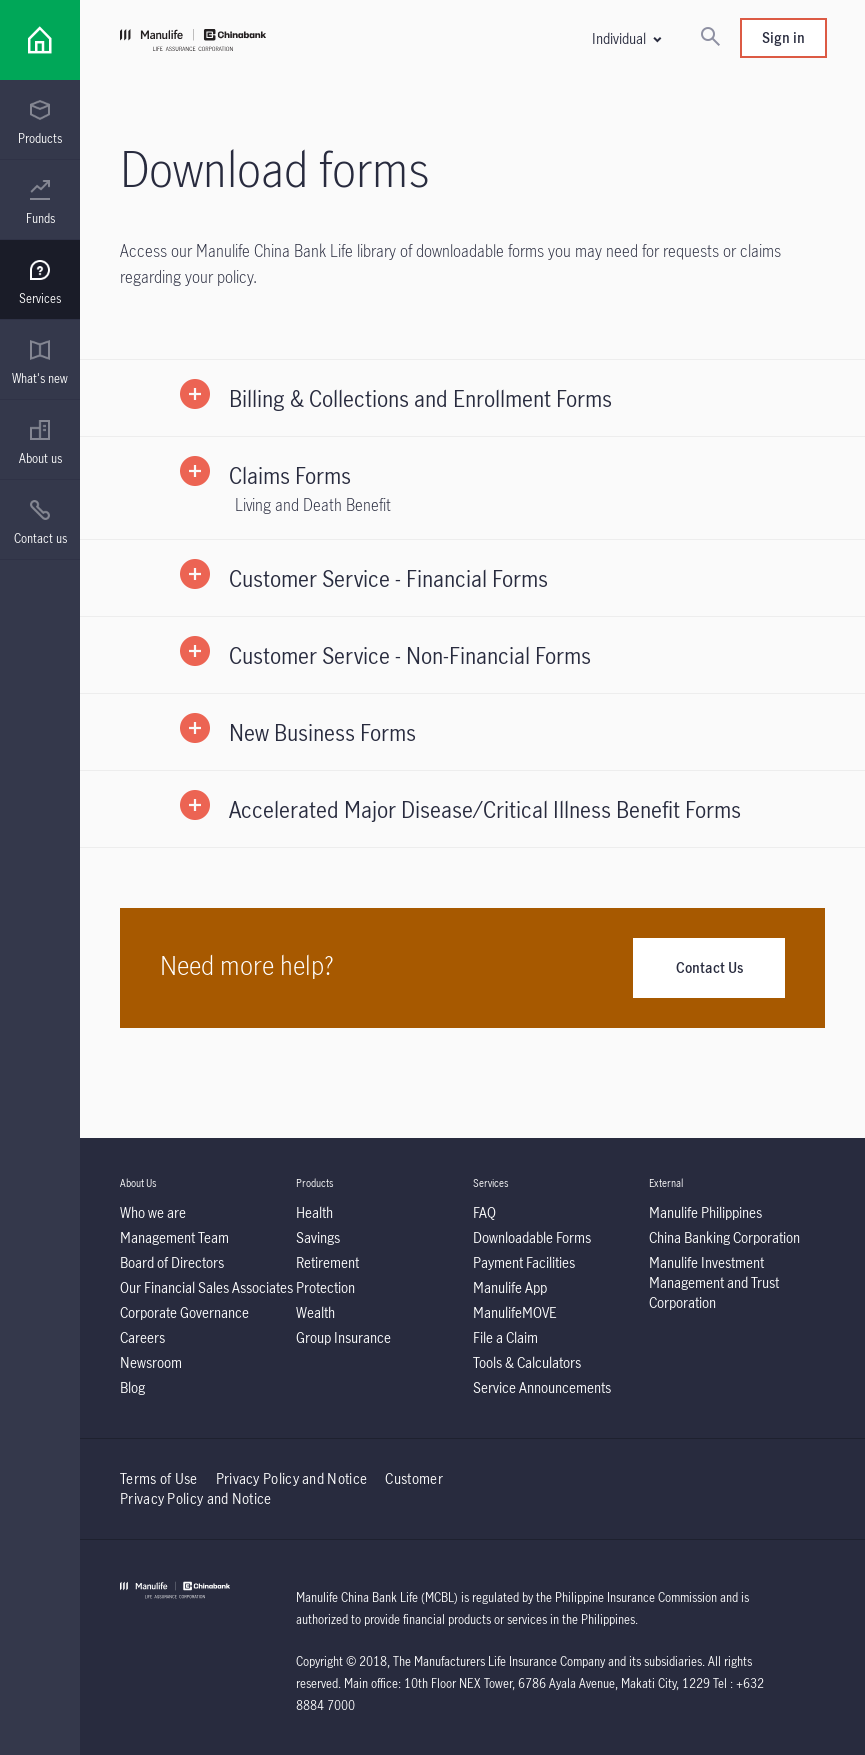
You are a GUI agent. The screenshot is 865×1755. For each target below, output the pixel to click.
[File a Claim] (505, 1337)
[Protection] (325, 1287)
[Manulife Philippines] (705, 1212)
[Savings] (318, 1237)
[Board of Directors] (172, 1262)
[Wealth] (315, 1312)
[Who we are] (153, 1212)
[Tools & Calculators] (527, 1362)
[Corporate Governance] (184, 1312)
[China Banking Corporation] (724, 1237)
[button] (626, 38)
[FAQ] (484, 1212)
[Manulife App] (510, 1287)
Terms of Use (159, 1478)
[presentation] (40, 120)
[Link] (40, 40)
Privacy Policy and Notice (293, 1478)
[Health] (314, 1212)
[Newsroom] (151, 1362)
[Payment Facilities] (524, 1262)
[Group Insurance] (343, 1337)
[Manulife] (296, 42)
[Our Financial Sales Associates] (206, 1287)
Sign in (783, 37)
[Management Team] (174, 1237)
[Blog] (132, 1387)
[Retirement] (327, 1262)
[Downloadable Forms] (532, 1237)
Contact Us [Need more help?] (709, 967)
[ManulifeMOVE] (515, 1312)
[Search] (710, 38)
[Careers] (142, 1337)
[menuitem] (40, 123)
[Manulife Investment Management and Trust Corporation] (714, 1282)
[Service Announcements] (542, 1387)
